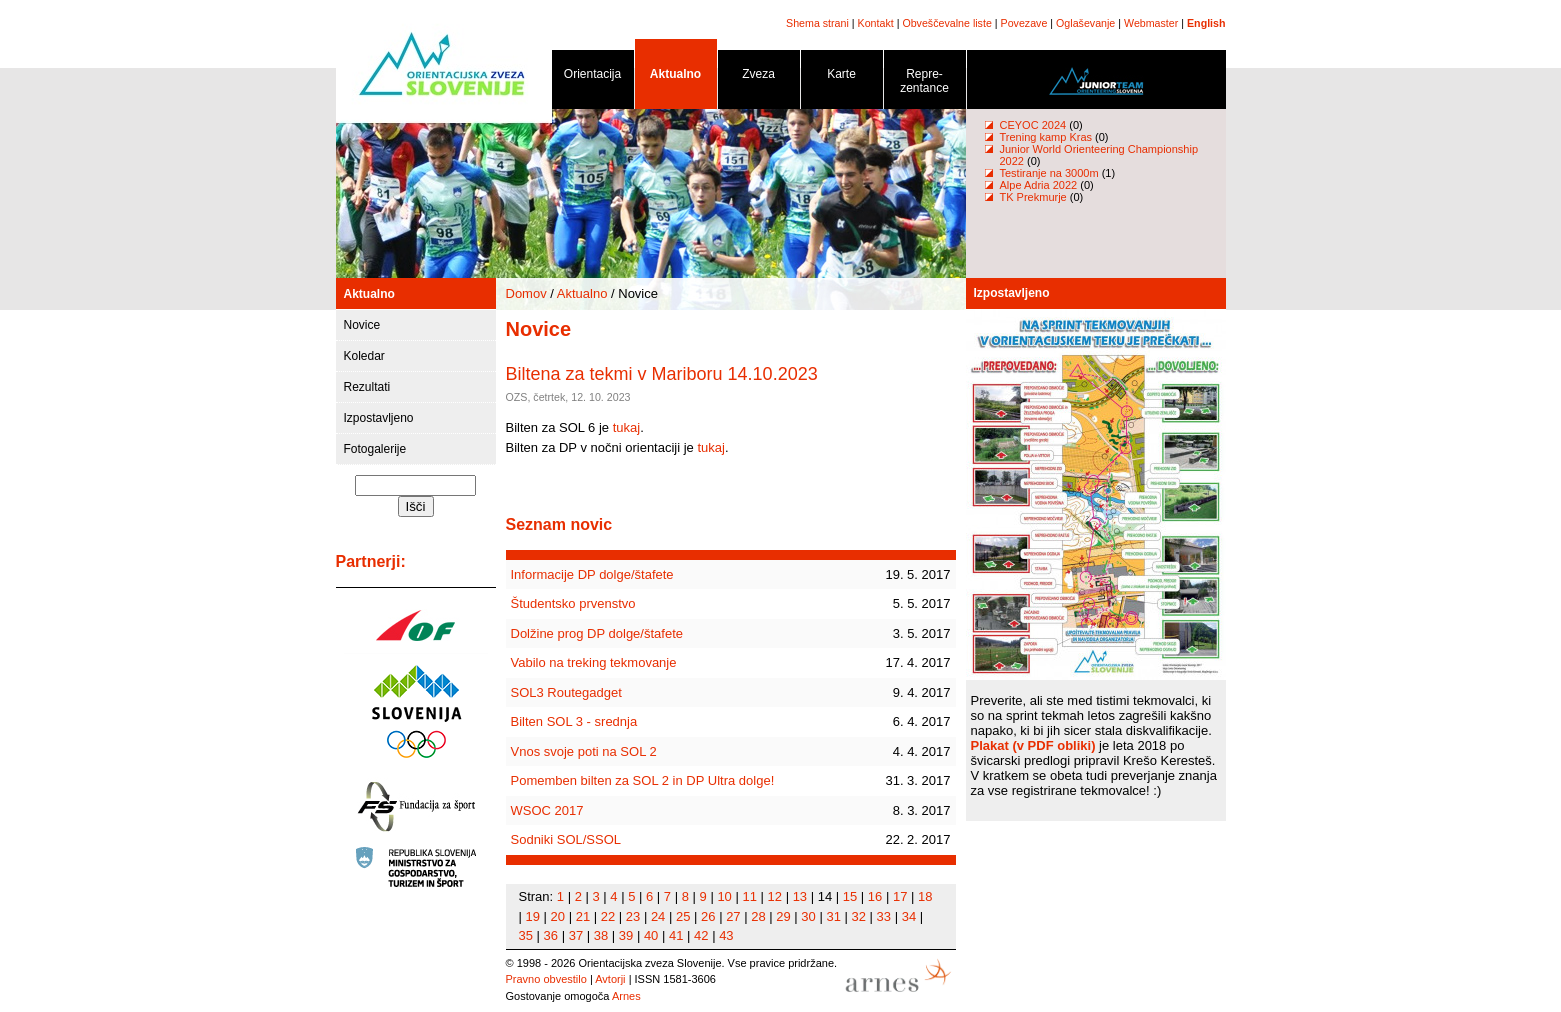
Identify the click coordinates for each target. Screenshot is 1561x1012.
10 (724, 896)
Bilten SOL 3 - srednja (574, 721)
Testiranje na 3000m (1051, 173)
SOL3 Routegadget (566, 692)
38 (601, 935)
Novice (362, 325)
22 (608, 916)
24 (658, 916)
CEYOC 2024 (1033, 125)
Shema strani (817, 23)
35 (526, 935)
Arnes (626, 996)
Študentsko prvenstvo (573, 603)
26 (708, 916)
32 (859, 916)
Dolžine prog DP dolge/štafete (597, 633)
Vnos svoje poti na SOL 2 (584, 751)
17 (900, 896)
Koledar (364, 356)
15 (850, 896)
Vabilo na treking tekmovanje (594, 662)
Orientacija (593, 77)
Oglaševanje (1085, 23)
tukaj (626, 427)
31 (833, 916)
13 (800, 896)
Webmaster (1151, 23)
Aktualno (676, 77)
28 (758, 916)
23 (633, 916)
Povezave (1024, 23)
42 (701, 935)
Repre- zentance (925, 84)
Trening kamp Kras (1046, 137)
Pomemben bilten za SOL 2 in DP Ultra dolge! (643, 780)
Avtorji (610, 979)
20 (558, 916)
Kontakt (876, 23)
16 (875, 896)
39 (626, 935)
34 (909, 916)
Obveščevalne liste (946, 23)
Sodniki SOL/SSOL (566, 839)
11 (749, 896)
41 (676, 935)
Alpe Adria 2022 (1039, 185)
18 (925, 896)
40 (651, 935)
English (1206, 23)
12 (775, 896)
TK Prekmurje (1033, 197)
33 (884, 916)
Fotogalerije (375, 449)
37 (576, 935)
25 (683, 916)
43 (726, 935)
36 (551, 935)
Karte (842, 77)
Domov (526, 293)
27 (733, 916)
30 (808, 916)
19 (533, 916)
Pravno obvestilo (546, 979)
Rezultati (367, 387)
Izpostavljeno (379, 418)
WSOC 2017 (547, 810)
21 (583, 916)
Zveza (759, 77)
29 (783, 916)
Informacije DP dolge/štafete (592, 574)
